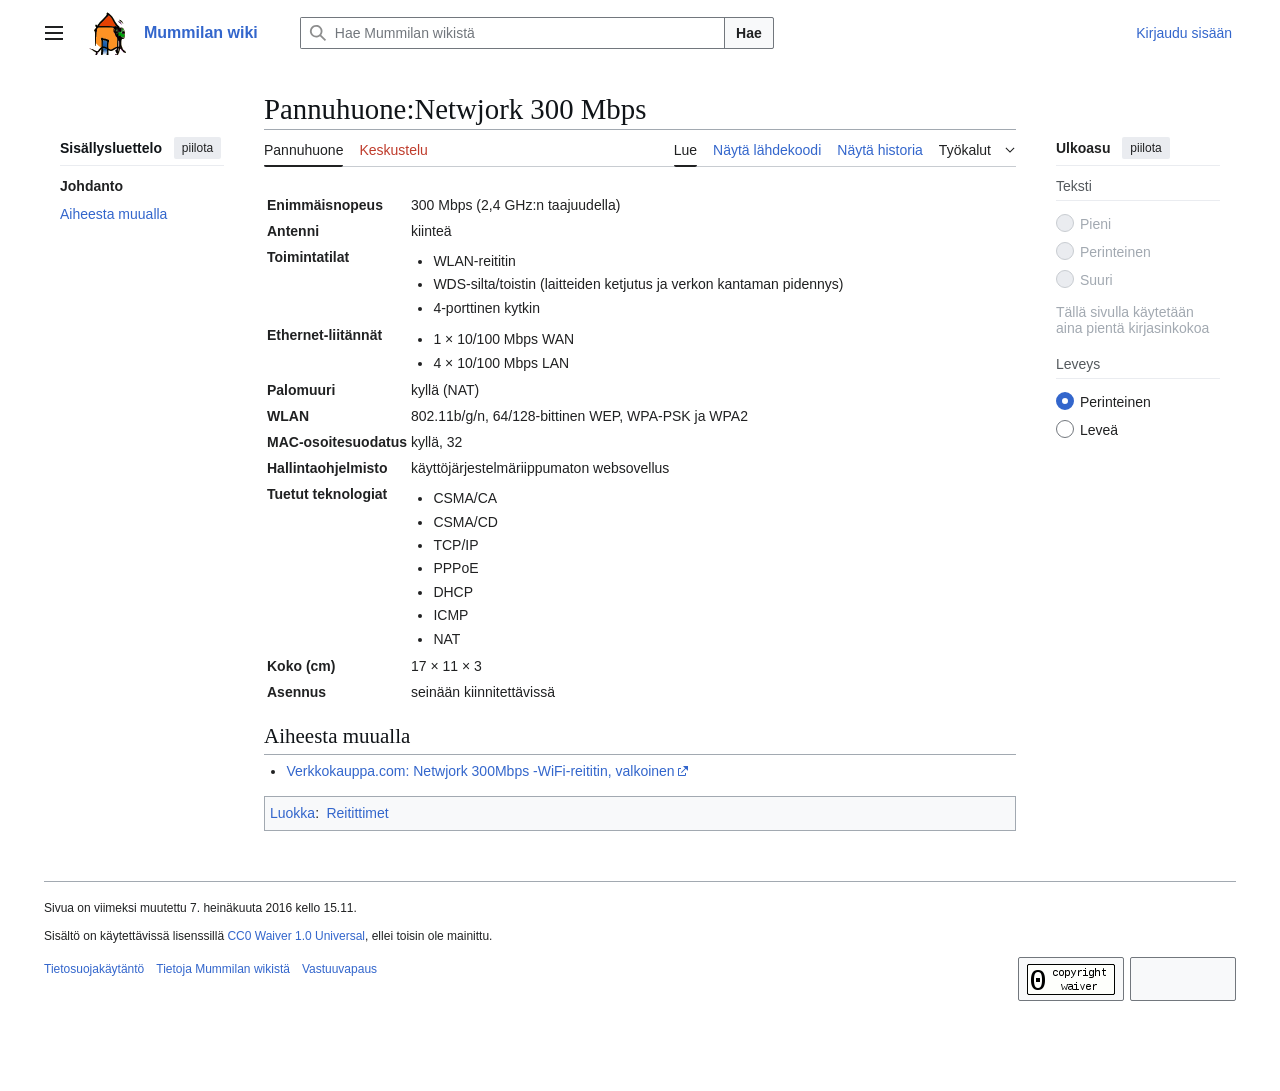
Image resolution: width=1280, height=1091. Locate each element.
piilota (197, 148)
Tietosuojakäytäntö (94, 969)
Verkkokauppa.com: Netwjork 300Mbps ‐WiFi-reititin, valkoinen (480, 771)
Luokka (292, 813)
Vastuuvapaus (339, 969)
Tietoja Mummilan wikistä (223, 969)
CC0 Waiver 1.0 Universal (296, 936)
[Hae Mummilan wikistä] (512, 33)
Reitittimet (357, 813)
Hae (749, 33)
